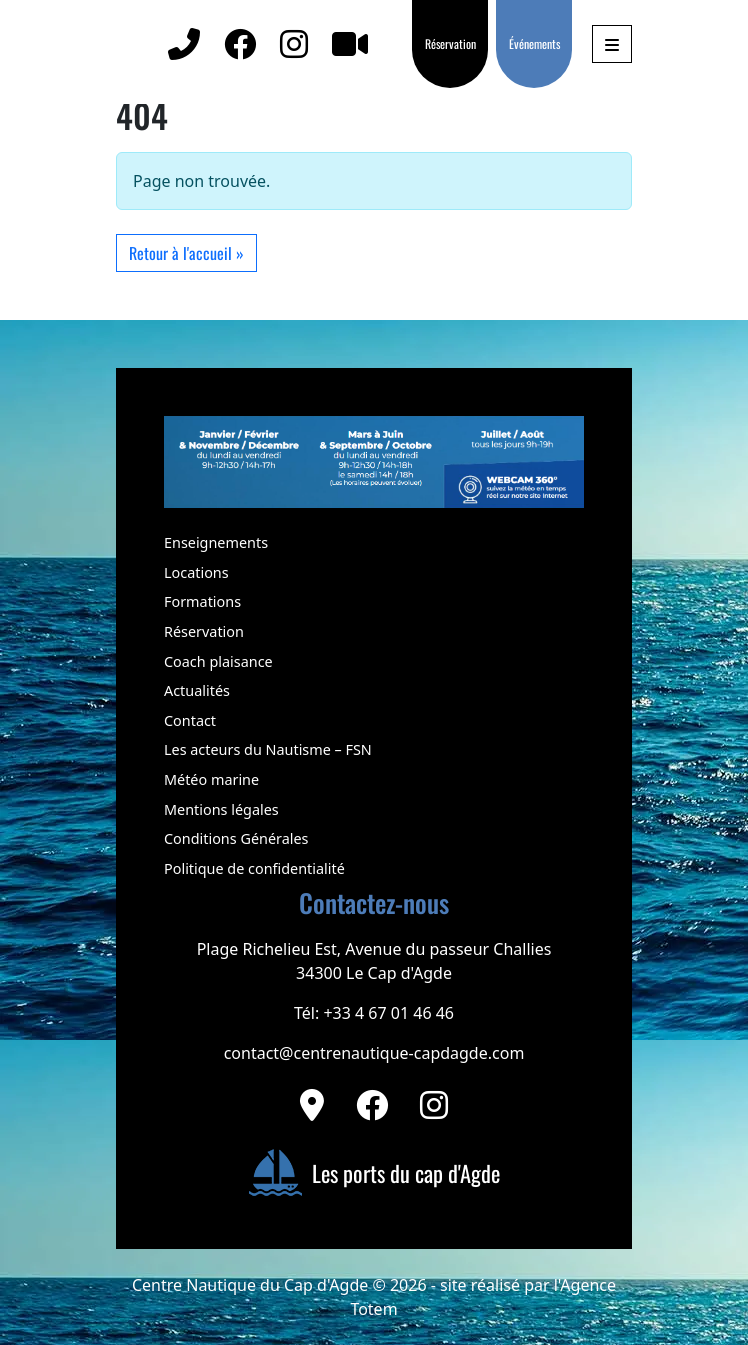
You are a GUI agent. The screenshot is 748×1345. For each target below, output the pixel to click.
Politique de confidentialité (254, 868)
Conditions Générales (236, 838)
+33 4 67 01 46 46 (388, 1013)
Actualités (197, 690)
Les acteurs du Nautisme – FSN (268, 749)
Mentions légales (221, 809)
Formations (202, 601)
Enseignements (216, 542)
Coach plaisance (218, 661)
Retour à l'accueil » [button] (186, 253)
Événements (534, 43)
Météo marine (211, 779)
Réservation (450, 43)
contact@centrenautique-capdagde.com (374, 1053)
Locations (196, 572)
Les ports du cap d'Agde (374, 1173)
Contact (190, 720)
